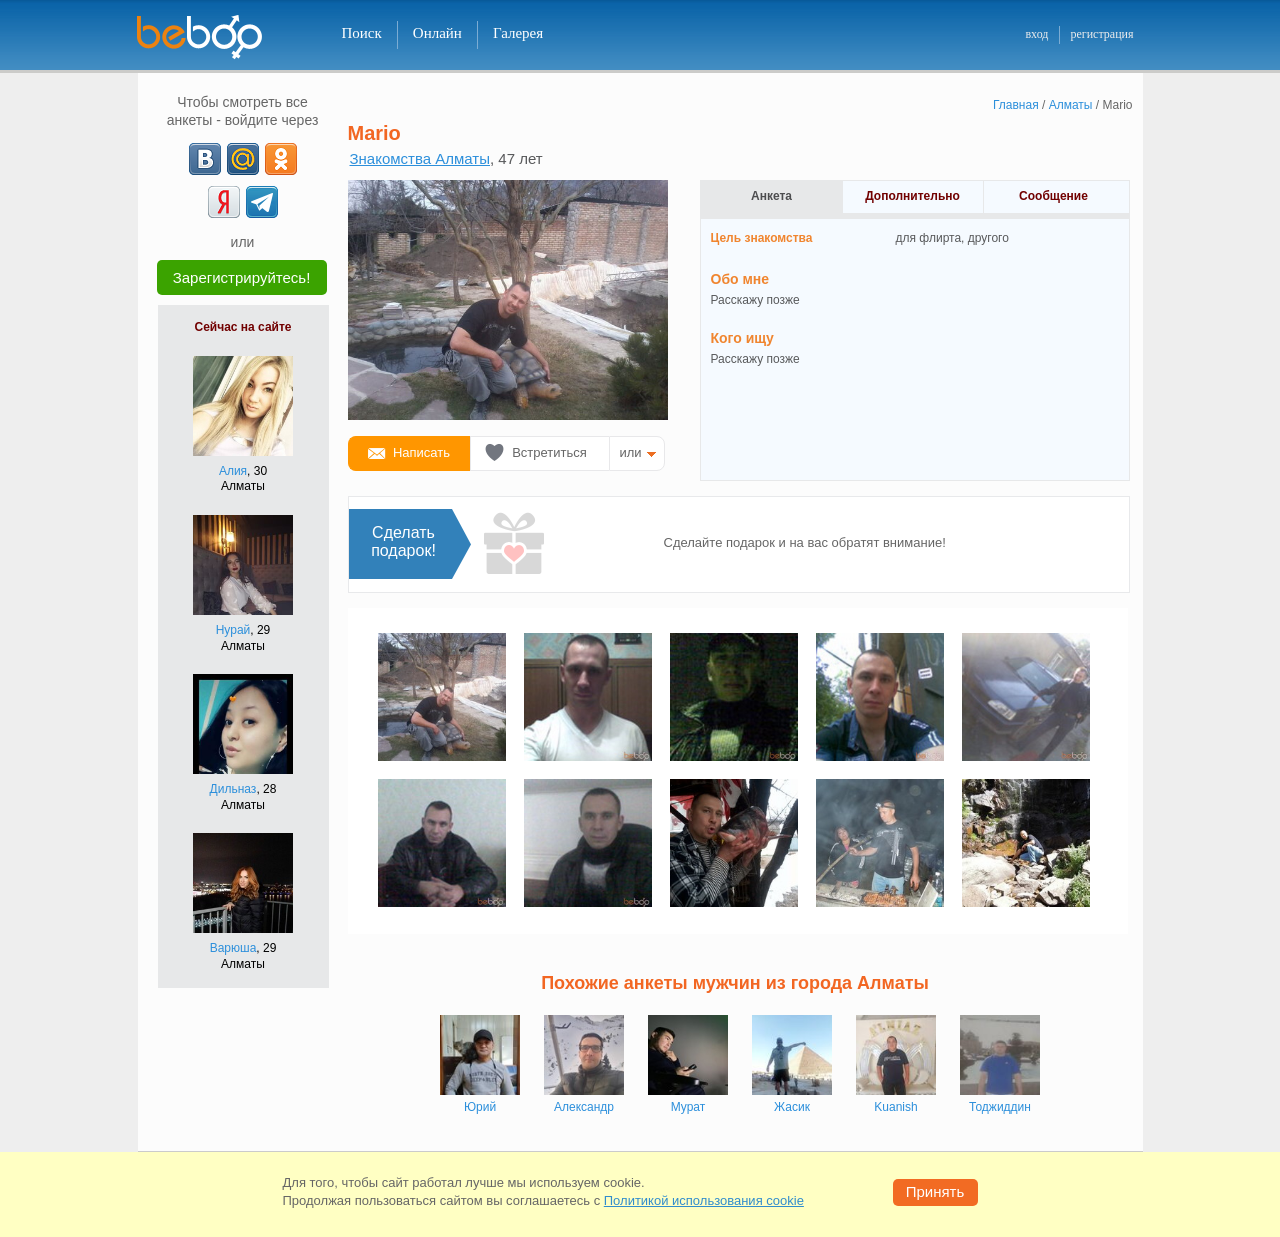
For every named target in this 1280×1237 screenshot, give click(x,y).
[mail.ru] (243, 159)
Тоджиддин (1000, 1107)
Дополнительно (912, 196)
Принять (935, 1191)
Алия (233, 471)
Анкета (771, 196)
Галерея (518, 33)
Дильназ (233, 789)
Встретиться (549, 452)
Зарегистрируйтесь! (242, 277)
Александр (584, 1107)
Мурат (688, 1107)
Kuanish (895, 1107)
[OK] (281, 159)
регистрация (1101, 34)
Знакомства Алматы (420, 158)
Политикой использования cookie (704, 1200)
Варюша (233, 948)
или (631, 452)
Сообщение (1053, 196)
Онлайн (437, 33)
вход (1036, 34)
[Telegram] (262, 202)
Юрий (480, 1107)
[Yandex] (224, 202)
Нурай (233, 630)
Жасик (792, 1107)
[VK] (205, 159)
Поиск (362, 33)
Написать (421, 452)
